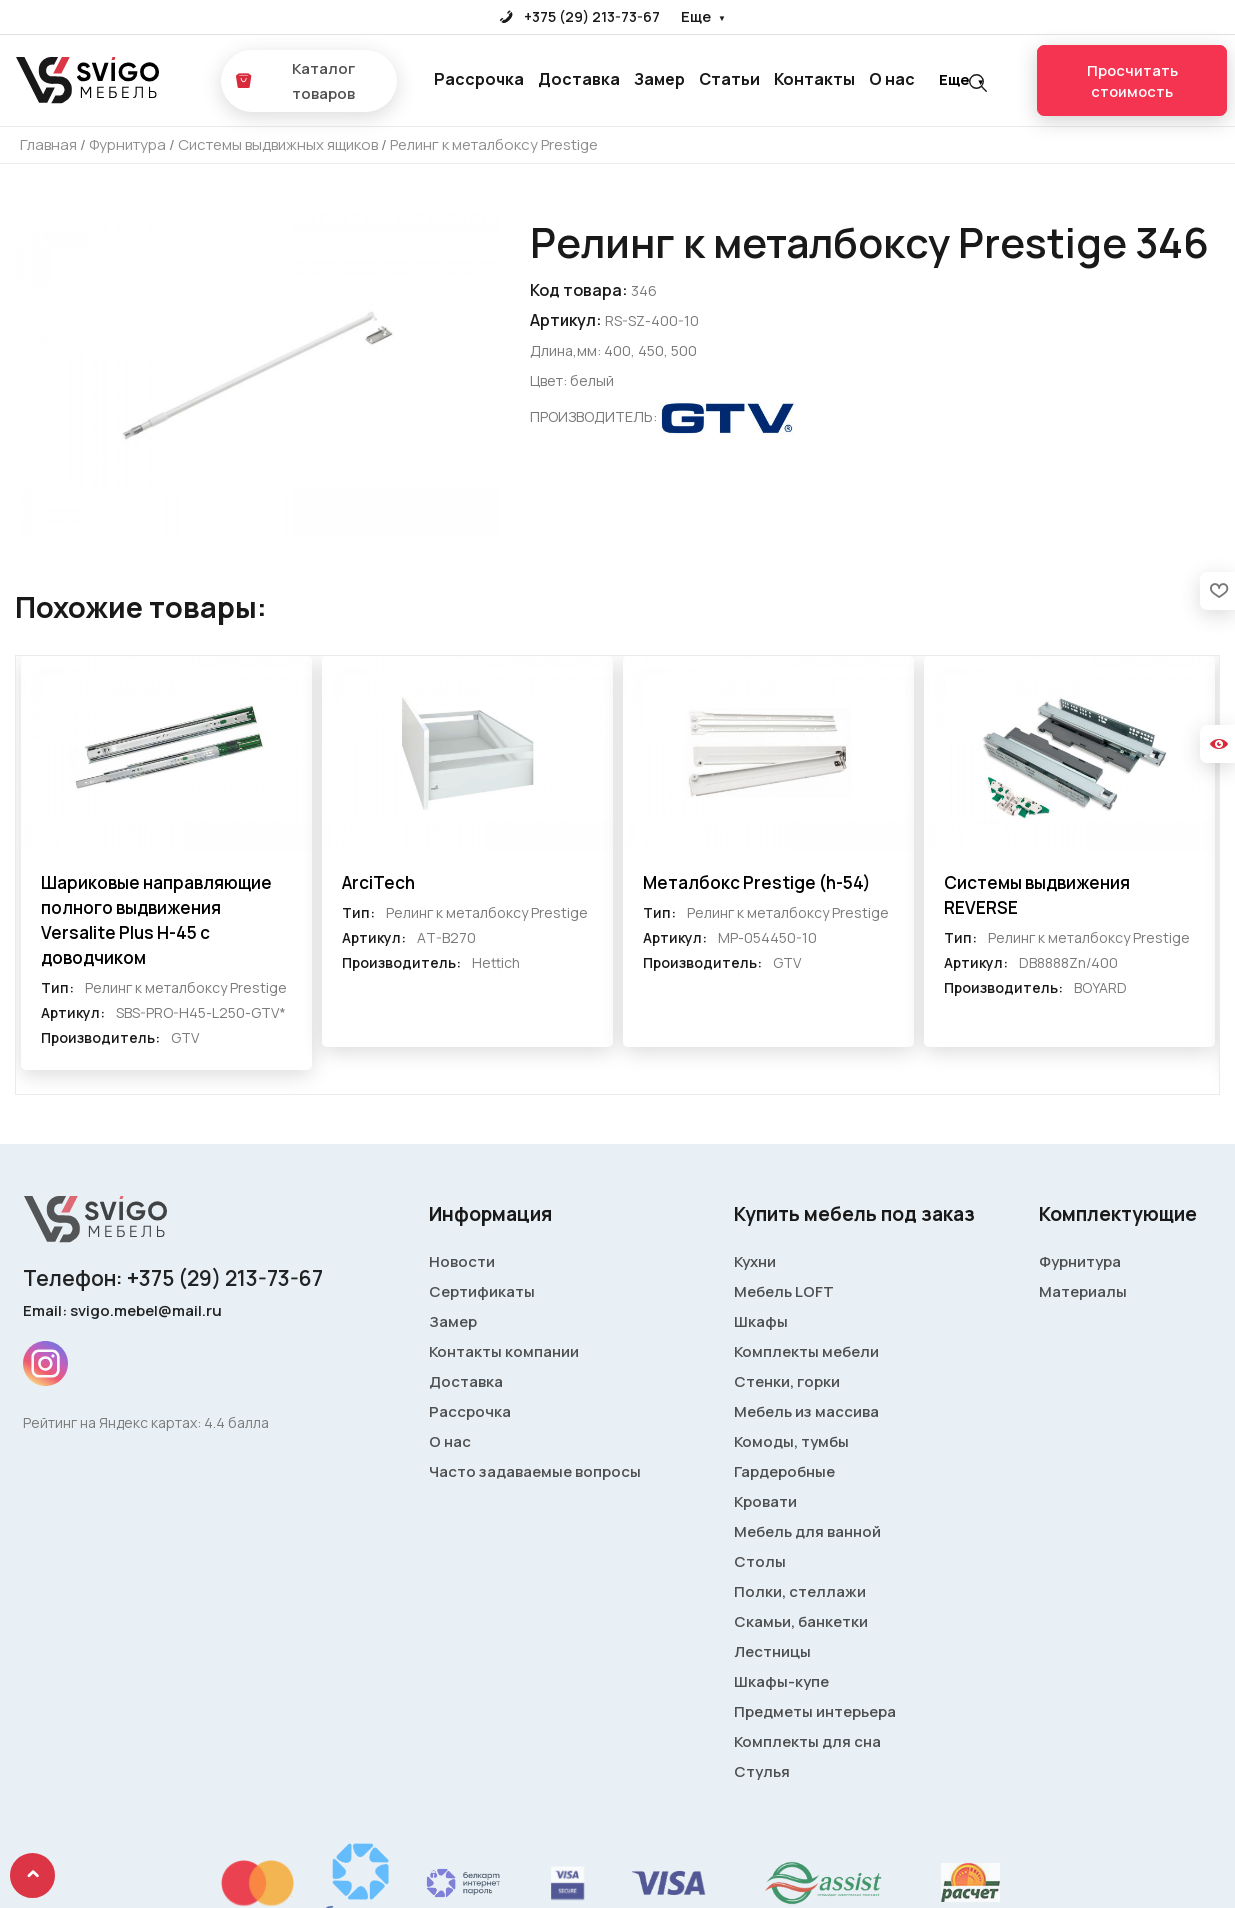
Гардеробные (784, 1473)
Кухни (755, 1263)
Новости (462, 1263)
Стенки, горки (787, 1383)
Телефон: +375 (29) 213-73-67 (173, 1280)
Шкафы (761, 1323)
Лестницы (772, 1653)
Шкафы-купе (781, 1683)
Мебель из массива (806, 1413)
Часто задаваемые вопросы (535, 1473)
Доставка (579, 80)
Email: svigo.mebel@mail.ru (122, 1312)
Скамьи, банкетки (801, 1623)
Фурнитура (1080, 1263)
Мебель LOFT (784, 1293)
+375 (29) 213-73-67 (579, 16)
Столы (760, 1563)
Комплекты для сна (807, 1743)
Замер (659, 80)
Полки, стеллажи (800, 1593)
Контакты (814, 80)
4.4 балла (236, 1424)
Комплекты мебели (806, 1353)
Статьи (729, 80)
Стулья (762, 1773)
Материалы (1083, 1293)
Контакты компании (504, 1353)
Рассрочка (479, 80)
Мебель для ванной (807, 1533)
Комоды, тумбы (791, 1443)
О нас (892, 80)
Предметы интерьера (815, 1713)
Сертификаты (482, 1293)
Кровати (765, 1503)
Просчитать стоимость (1132, 81)
